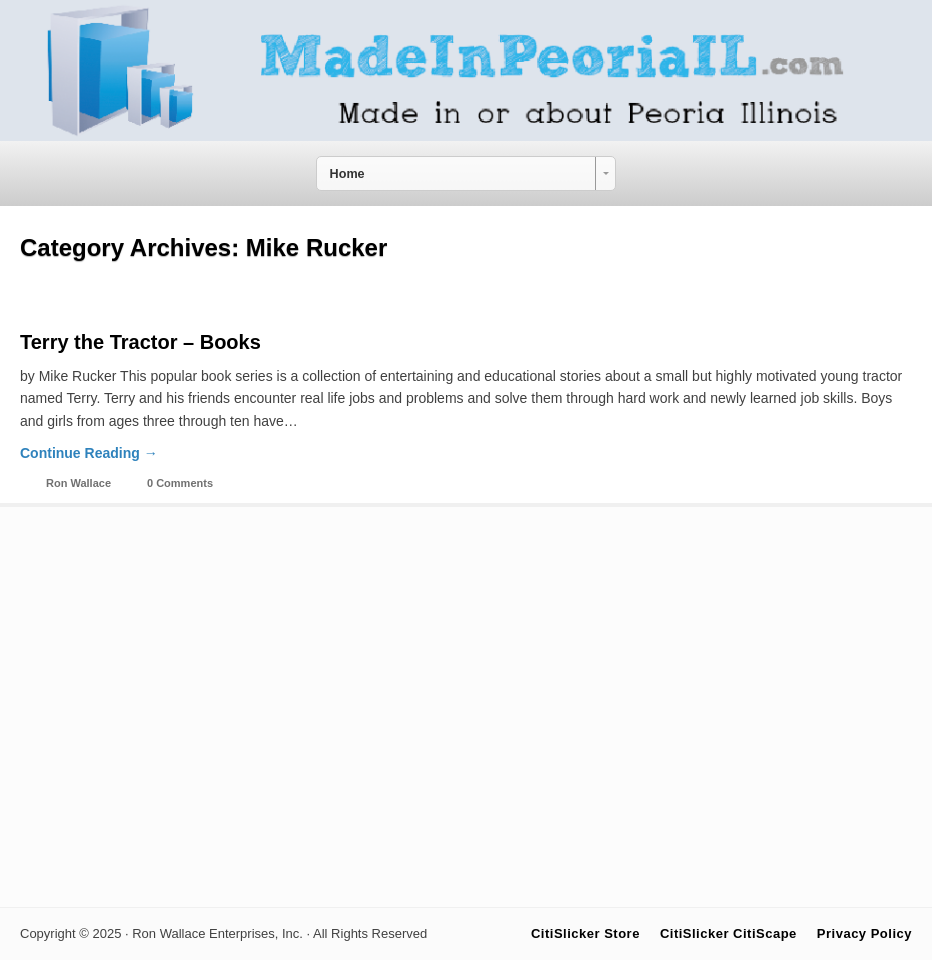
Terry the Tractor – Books (140, 342)
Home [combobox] (347, 174)
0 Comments (180, 483)
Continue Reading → (89, 453)
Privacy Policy (864, 933)
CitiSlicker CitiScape (728, 933)
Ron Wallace (78, 483)
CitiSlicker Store (585, 933)
